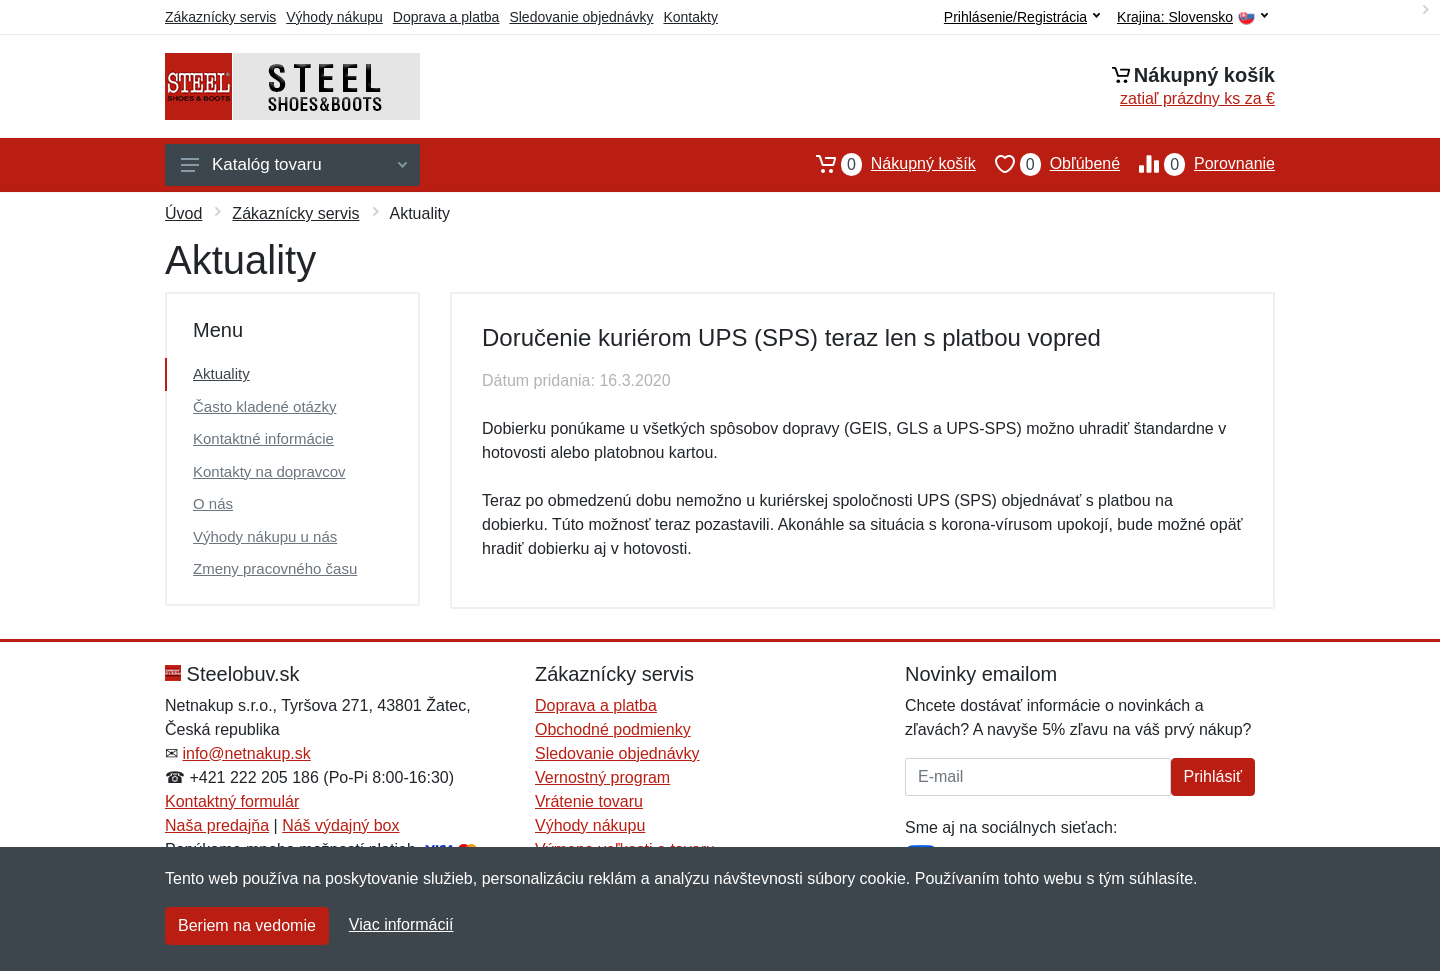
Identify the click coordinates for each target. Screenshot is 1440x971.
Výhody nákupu (334, 17)
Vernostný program (602, 777)
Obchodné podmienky (613, 729)
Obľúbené (1048, 164)
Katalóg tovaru (294, 164)
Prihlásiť (1213, 776)
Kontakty (690, 17)
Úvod (183, 213)
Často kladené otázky (264, 406)
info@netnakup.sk (246, 753)
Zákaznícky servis (220, 17)
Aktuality (221, 373)
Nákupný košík (886, 164)
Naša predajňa (217, 825)
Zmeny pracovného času (275, 568)
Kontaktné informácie (263, 438)
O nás (213, 503)
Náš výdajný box (340, 825)
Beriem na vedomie (247, 925)
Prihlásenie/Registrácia (1022, 17)
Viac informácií (401, 924)
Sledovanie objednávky (581, 17)
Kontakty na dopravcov (269, 471)
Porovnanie (1197, 164)
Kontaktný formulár (232, 801)
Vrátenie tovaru (589, 801)
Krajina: (1192, 17)
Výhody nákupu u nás (265, 536)
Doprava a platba (446, 17)
